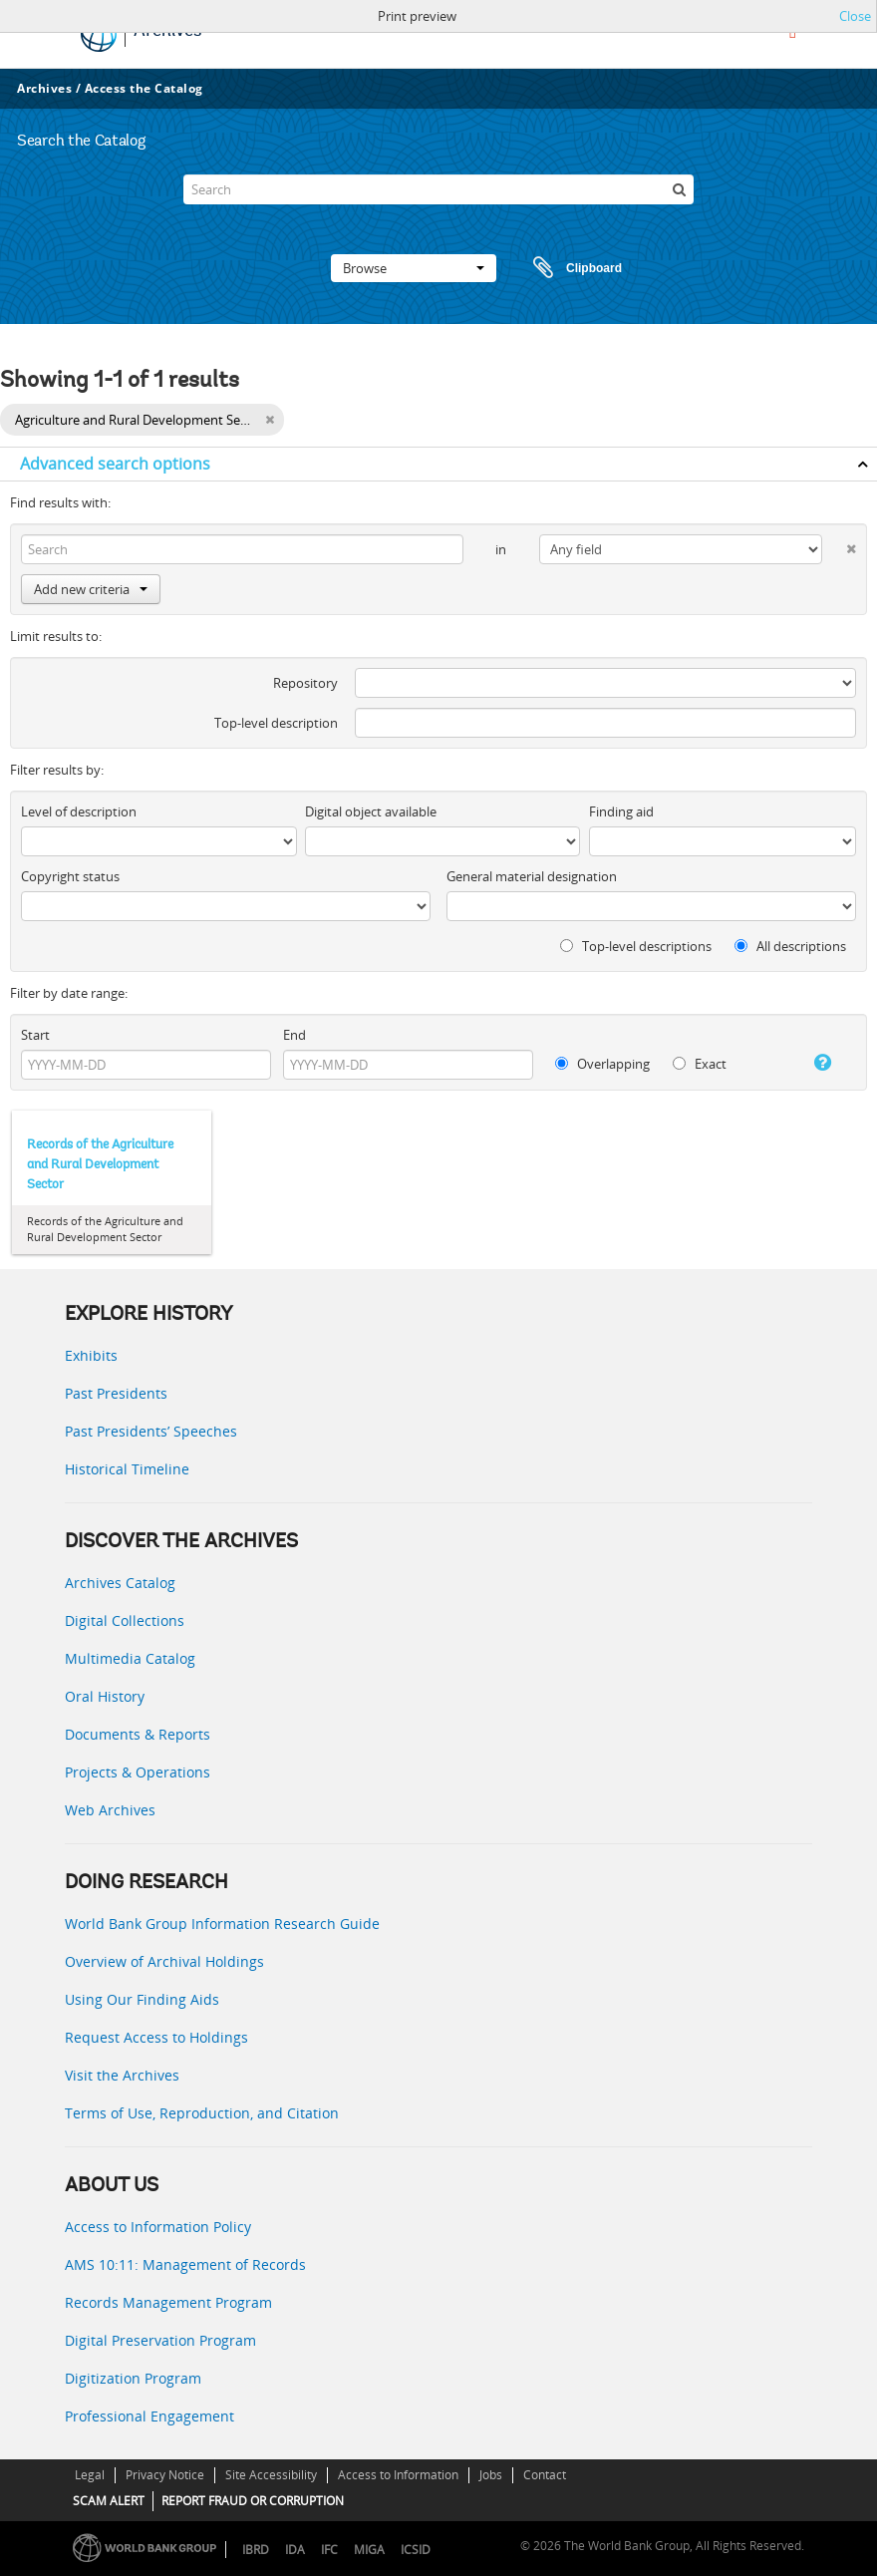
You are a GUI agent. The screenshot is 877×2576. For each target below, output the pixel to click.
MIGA (369, 2549)
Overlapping (602, 1064)
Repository (305, 683)
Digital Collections (124, 1620)
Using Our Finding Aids (142, 1999)
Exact (700, 1064)
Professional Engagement (149, 2416)
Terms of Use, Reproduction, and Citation (202, 2112)
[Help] (815, 1063)
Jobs (490, 2474)
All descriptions (790, 946)
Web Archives (110, 1809)
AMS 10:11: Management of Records (185, 2264)
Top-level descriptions (636, 946)
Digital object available (371, 811)
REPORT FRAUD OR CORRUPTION (252, 2500)
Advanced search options (115, 464)
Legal (90, 2474)
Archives (44, 88)
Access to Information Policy (158, 2226)
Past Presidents (116, 1393)
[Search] (438, 189)
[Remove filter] (269, 420)
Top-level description (276, 723)
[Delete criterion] (839, 544)
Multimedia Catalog (130, 1658)
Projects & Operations (137, 1772)
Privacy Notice (165, 2474)
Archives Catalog (120, 1582)
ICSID (416, 2549)
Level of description (79, 811)
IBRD (255, 2549)
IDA (295, 2549)
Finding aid (621, 811)
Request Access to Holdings (156, 2037)
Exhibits (91, 1355)
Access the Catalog (144, 88)
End (294, 1035)
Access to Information (398, 2474)
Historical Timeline (127, 1468)
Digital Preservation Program (160, 2340)
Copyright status (70, 876)
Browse (413, 268)
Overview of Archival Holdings (164, 1961)
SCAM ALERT (109, 2500)
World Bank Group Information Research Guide (222, 1923)
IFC (329, 2549)
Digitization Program (133, 2378)
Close (855, 16)
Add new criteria (90, 589)
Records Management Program (168, 2302)
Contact (544, 2474)
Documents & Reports (137, 1734)
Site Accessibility (271, 2474)
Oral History (105, 1696)
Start (35, 1035)
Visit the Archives (122, 2075)
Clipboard (568, 268)
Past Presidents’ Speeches (151, 1431)
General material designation (531, 876)
